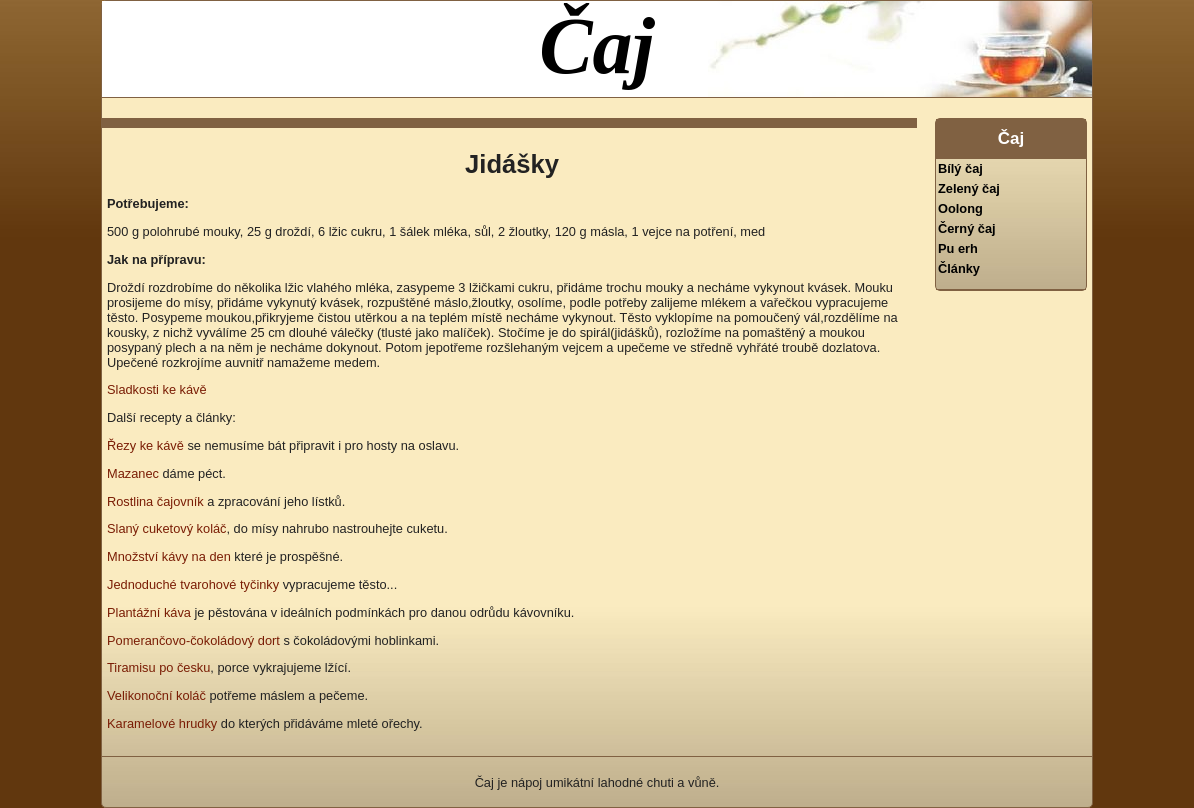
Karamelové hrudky (162, 723)
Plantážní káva (149, 612)
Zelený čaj (969, 188)
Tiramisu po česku (158, 667)
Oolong (960, 208)
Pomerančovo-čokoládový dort (193, 640)
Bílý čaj (960, 168)
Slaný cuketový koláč (167, 528)
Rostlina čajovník (155, 501)
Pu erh (958, 248)
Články (959, 268)
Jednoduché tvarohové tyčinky (193, 584)
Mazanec (133, 473)
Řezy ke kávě (145, 445)
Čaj (597, 46)
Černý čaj (967, 228)
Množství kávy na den (169, 556)
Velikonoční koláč (156, 695)
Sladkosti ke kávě (157, 389)
